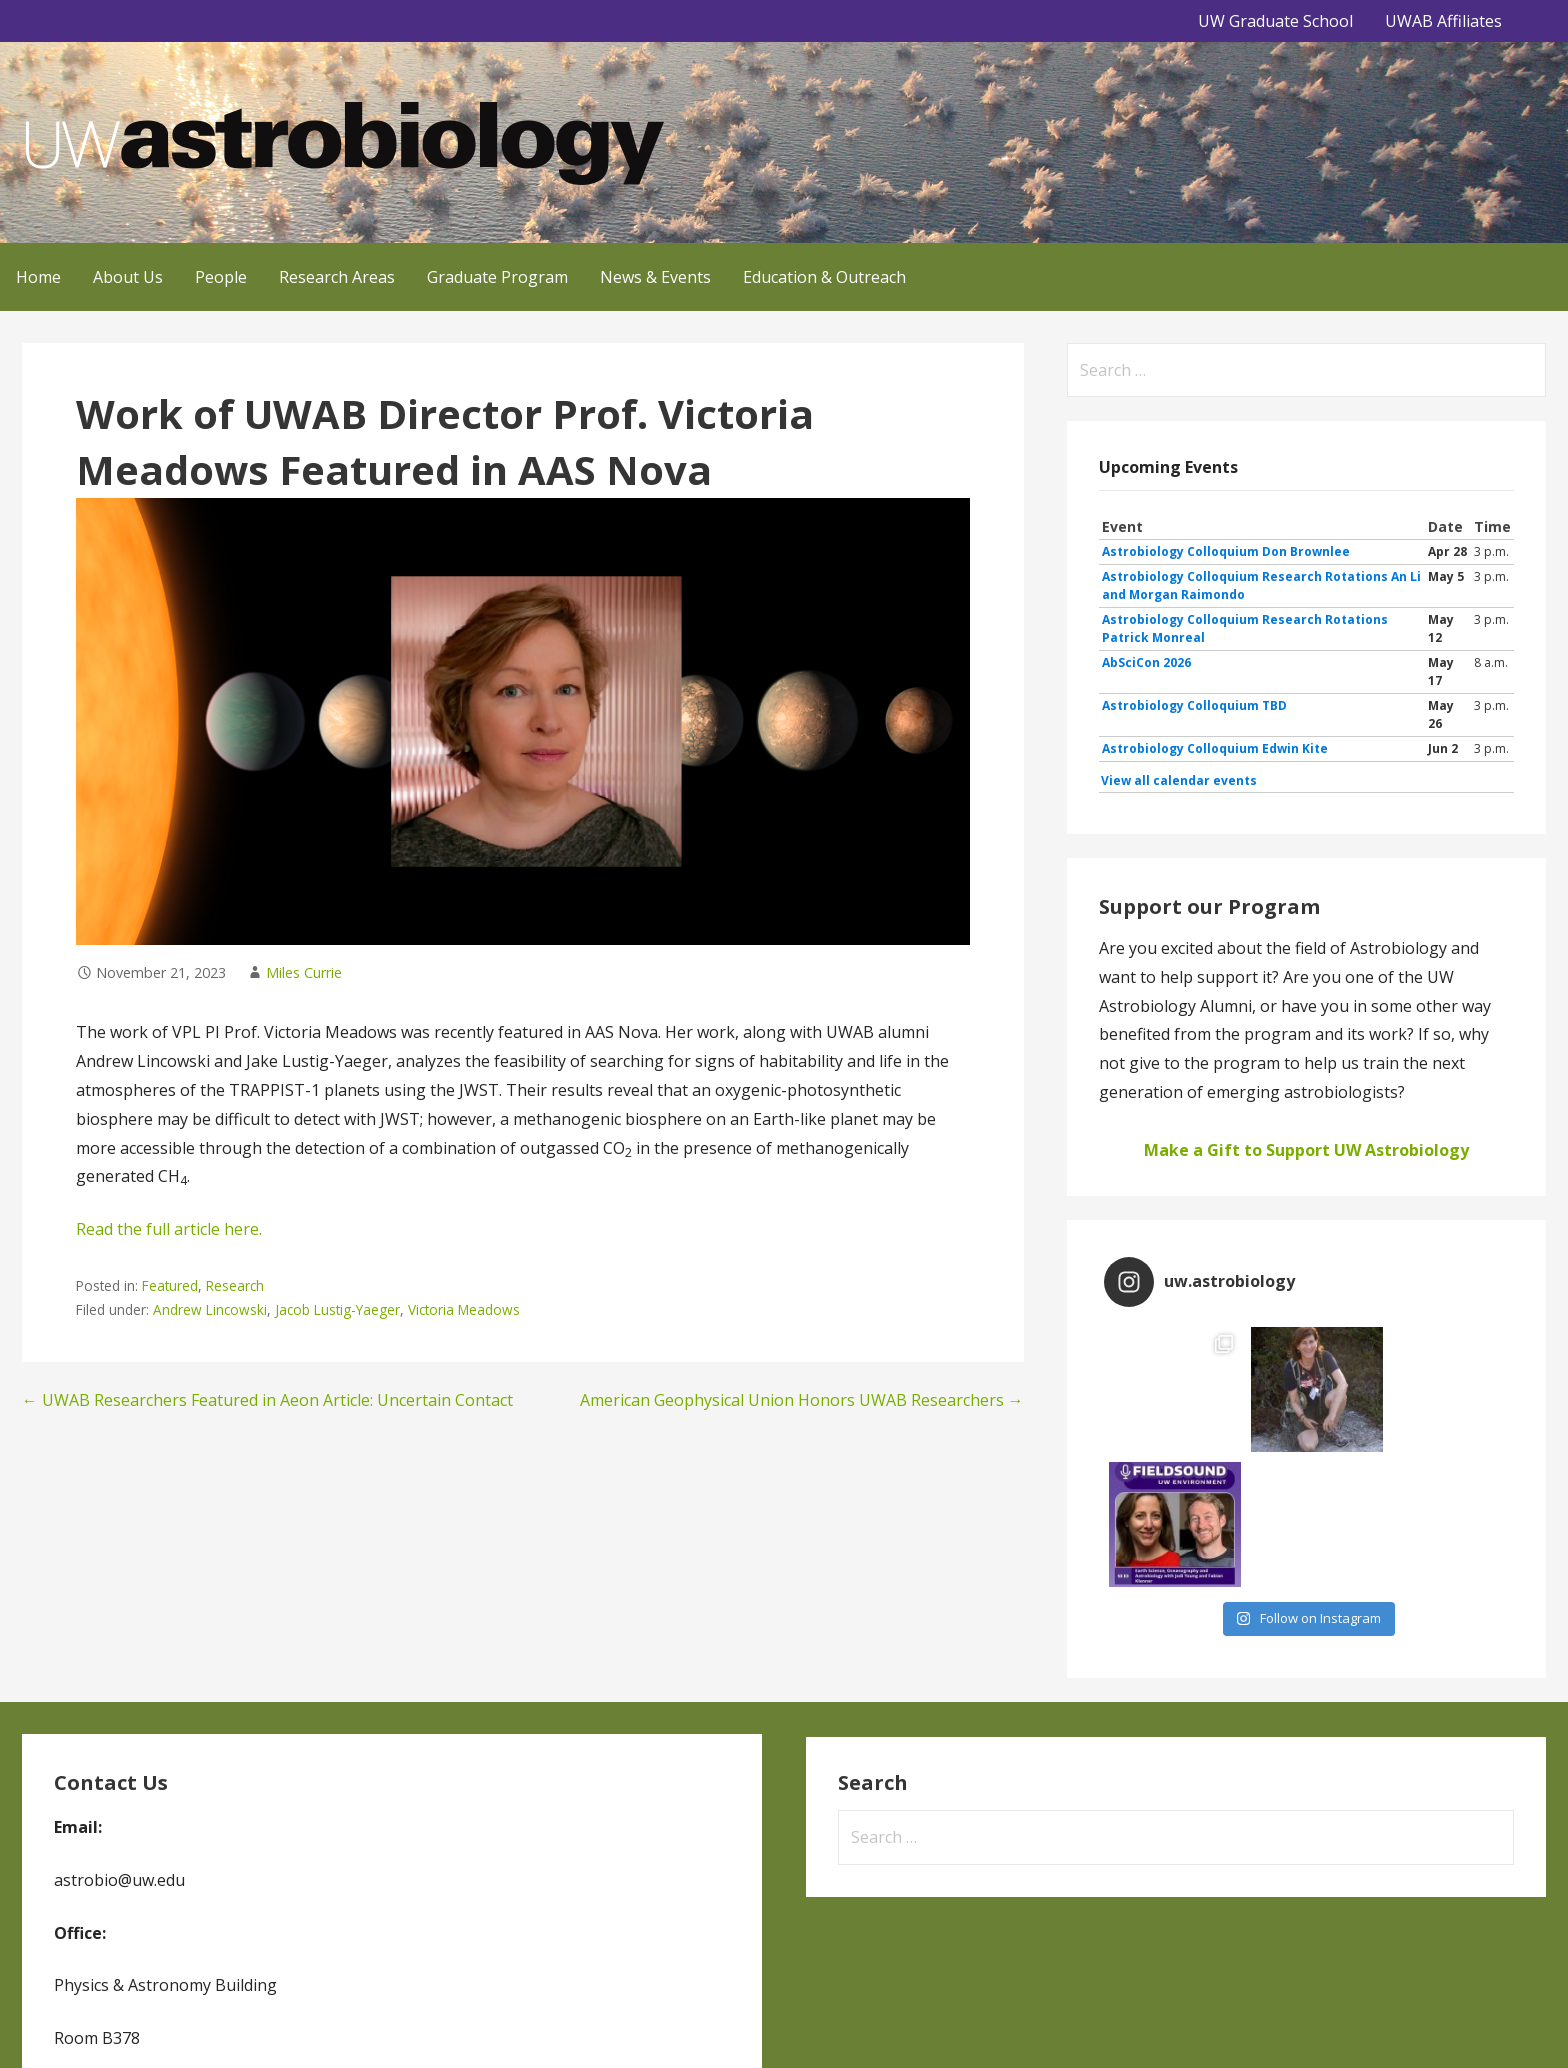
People (221, 277)
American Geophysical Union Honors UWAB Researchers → (802, 1400)
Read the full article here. (169, 1229)
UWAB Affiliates (1443, 21)
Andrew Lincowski (210, 1309)
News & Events (655, 277)
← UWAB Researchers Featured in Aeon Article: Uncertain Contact (267, 1400)
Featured (170, 1285)
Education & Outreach (824, 277)
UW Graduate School (1275, 21)
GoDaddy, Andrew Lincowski (659, 2024)
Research (235, 1285)
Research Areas (337, 277)
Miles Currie (304, 972)
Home (38, 277)
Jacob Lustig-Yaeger (337, 1309)
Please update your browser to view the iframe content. (1306, 654)
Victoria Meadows (464, 1309)
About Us (128, 277)
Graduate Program (497, 277)
